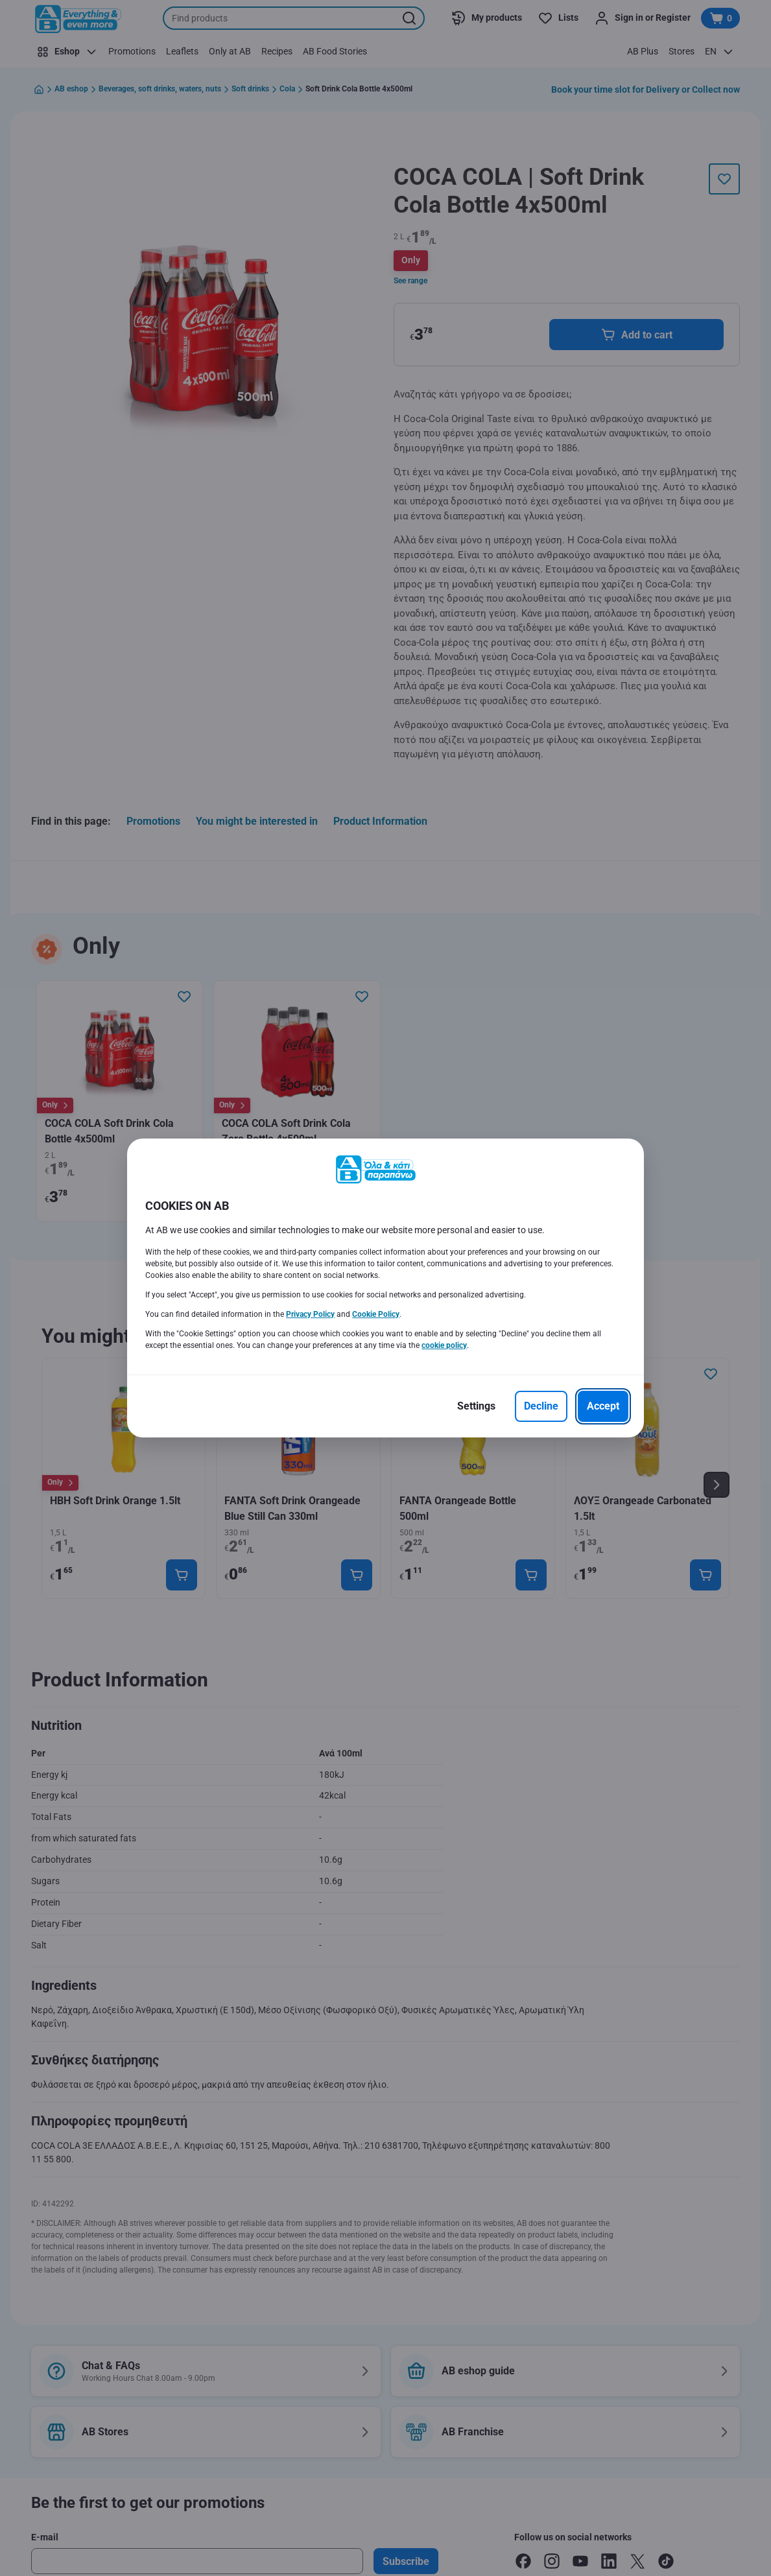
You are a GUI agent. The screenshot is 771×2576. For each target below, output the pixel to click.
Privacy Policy (310, 1314)
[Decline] (541, 1406)
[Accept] (603, 1406)
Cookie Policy (375, 1314)
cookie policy (444, 1345)
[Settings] (476, 1406)
